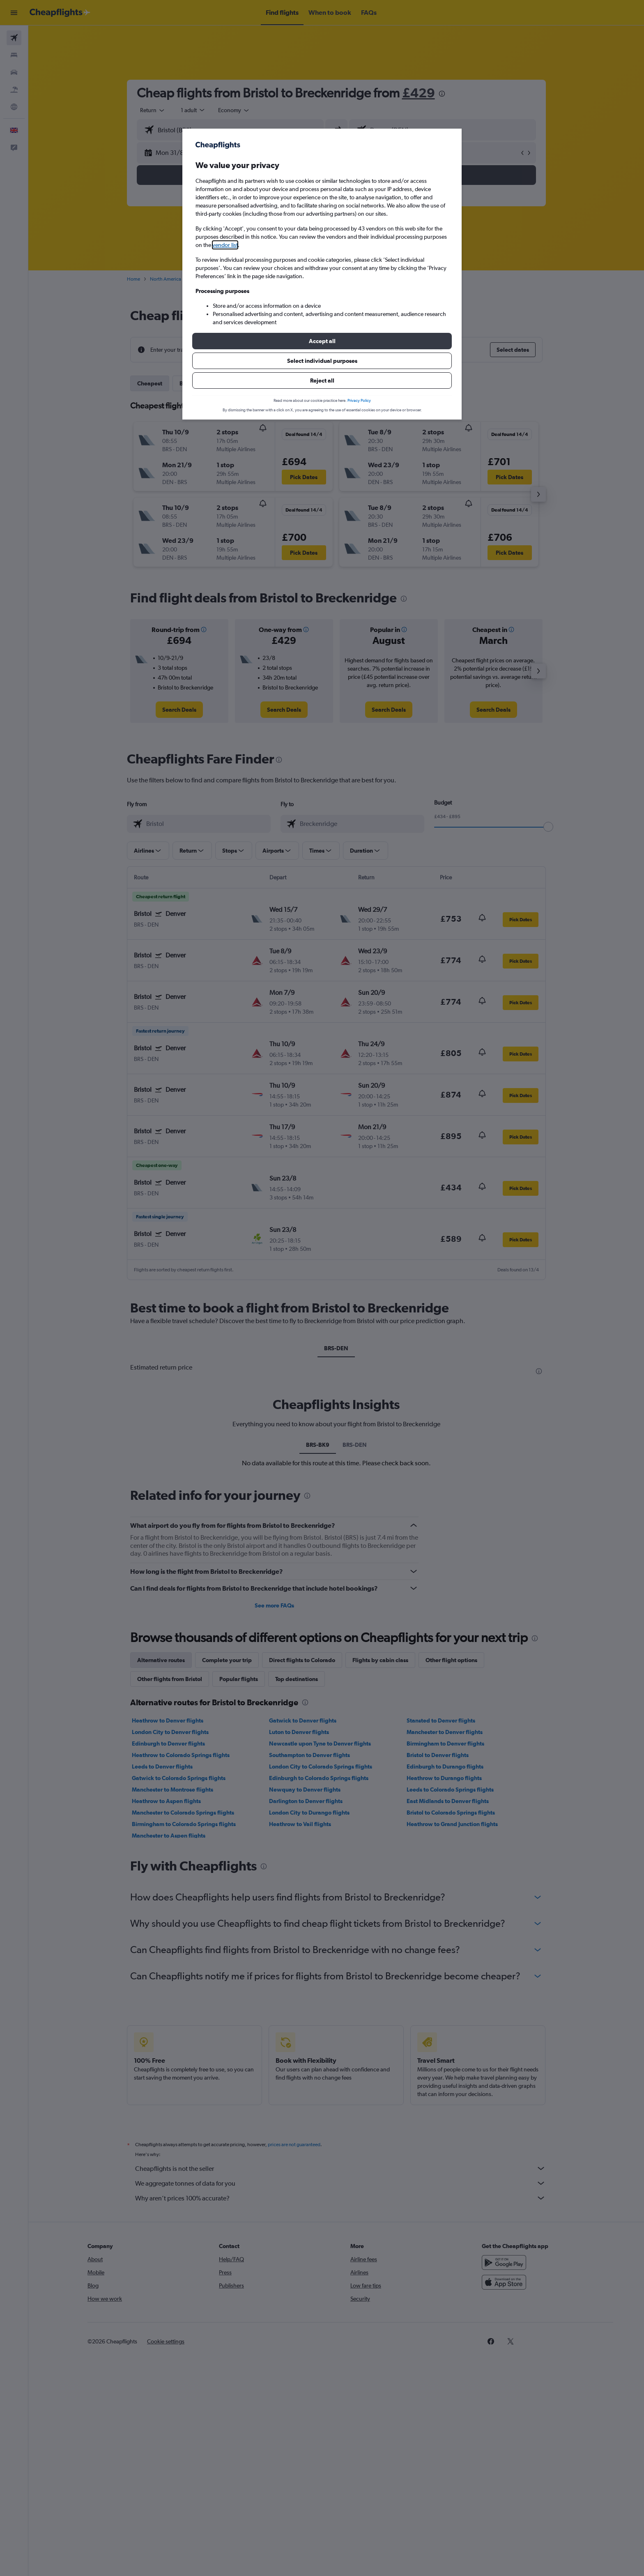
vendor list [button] (225, 245)
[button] (322, 341)
